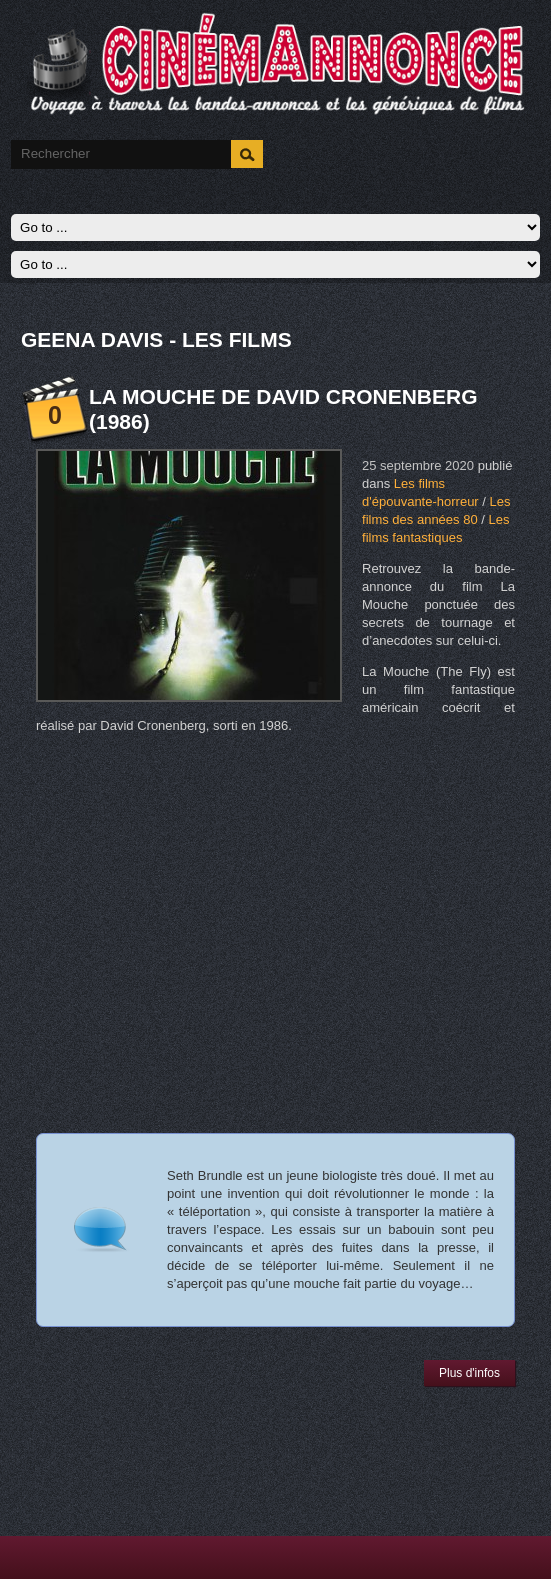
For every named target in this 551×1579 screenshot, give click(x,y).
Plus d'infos (469, 1373)
